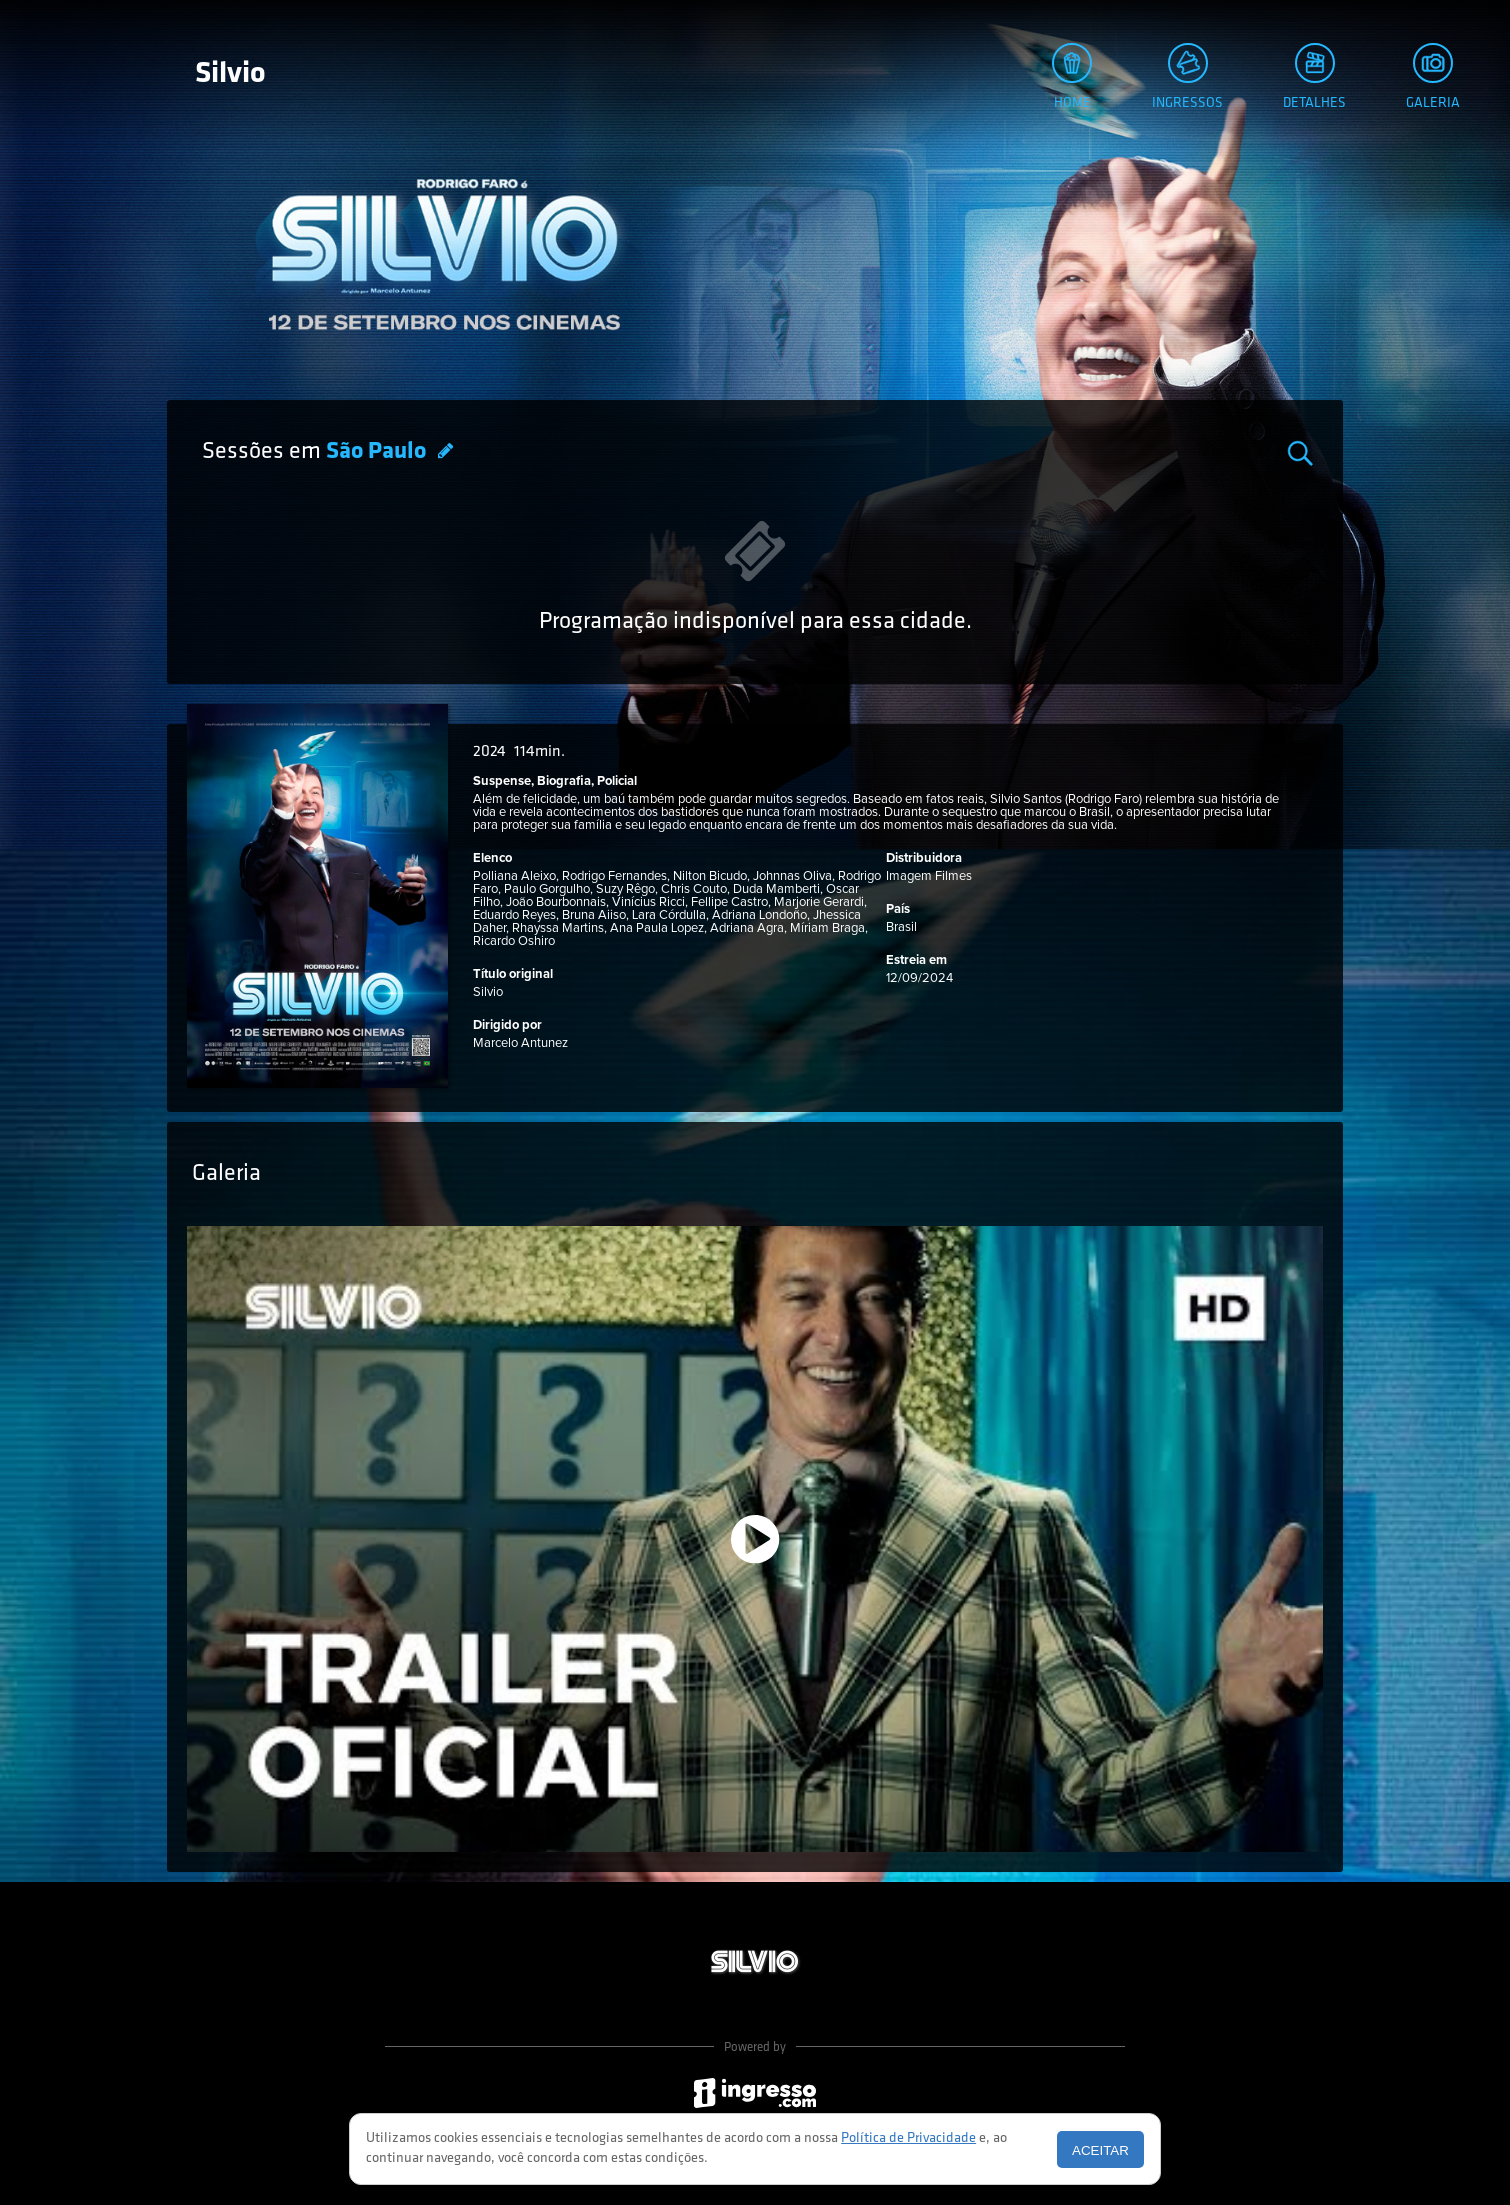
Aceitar (1100, 2150)
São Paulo (378, 452)
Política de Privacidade (908, 2138)
